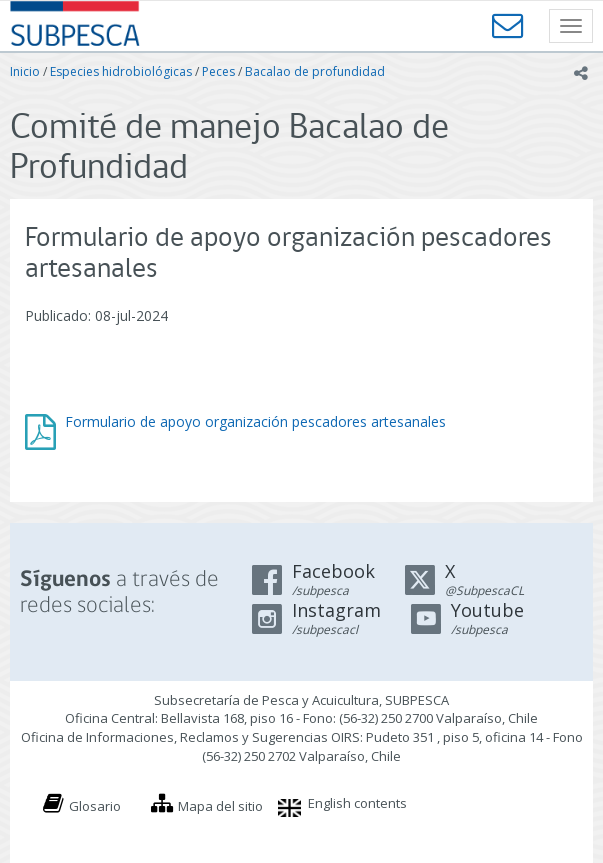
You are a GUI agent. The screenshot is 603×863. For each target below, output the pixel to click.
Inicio (25, 71)
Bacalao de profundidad (315, 71)
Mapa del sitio (220, 806)
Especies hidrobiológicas (121, 71)
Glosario (95, 806)
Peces (218, 71)
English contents (357, 803)
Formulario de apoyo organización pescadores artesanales (255, 421)
